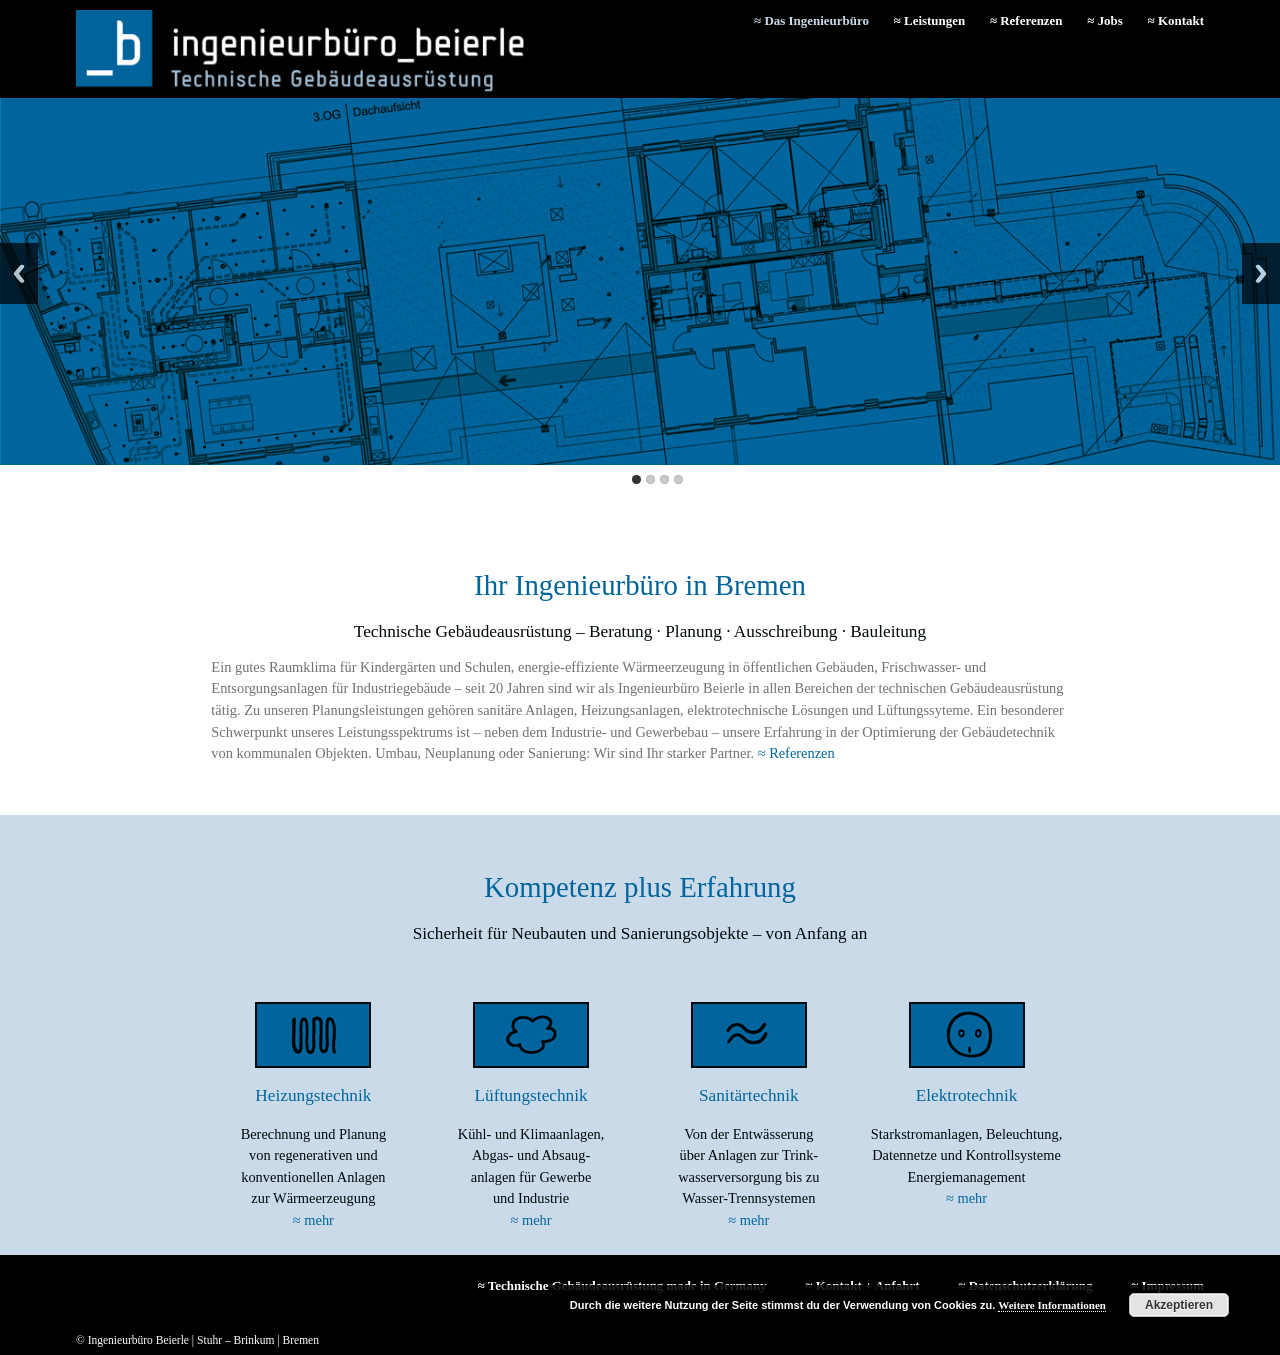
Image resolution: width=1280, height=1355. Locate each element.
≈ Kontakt (1176, 20)
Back (19, 273)
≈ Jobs (1105, 20)
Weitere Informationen (1052, 1305)
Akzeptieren (1179, 1305)
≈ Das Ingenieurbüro (811, 20)
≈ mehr (313, 1220)
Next (1261, 273)
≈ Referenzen (1026, 20)
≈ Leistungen (930, 20)
